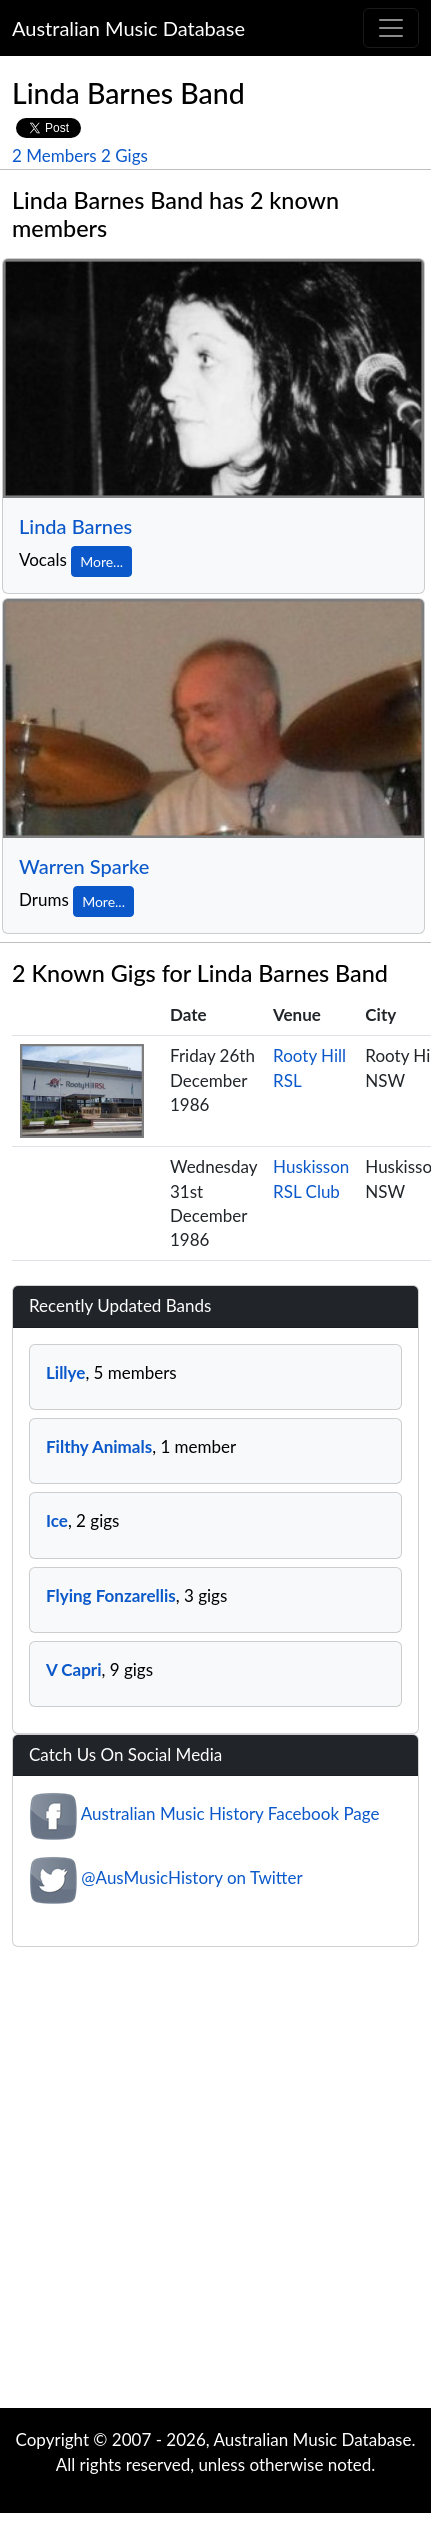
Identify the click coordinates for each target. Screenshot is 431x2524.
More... (101, 561)
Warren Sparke (84, 866)
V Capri (74, 1669)
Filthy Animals (99, 1446)
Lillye (65, 1372)
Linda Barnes (75, 526)
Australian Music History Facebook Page (230, 1814)
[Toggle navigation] (391, 28)
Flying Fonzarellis (111, 1595)
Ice (57, 1520)
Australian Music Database (128, 28)
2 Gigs (124, 155)
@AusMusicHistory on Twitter (191, 1878)
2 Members (54, 155)
